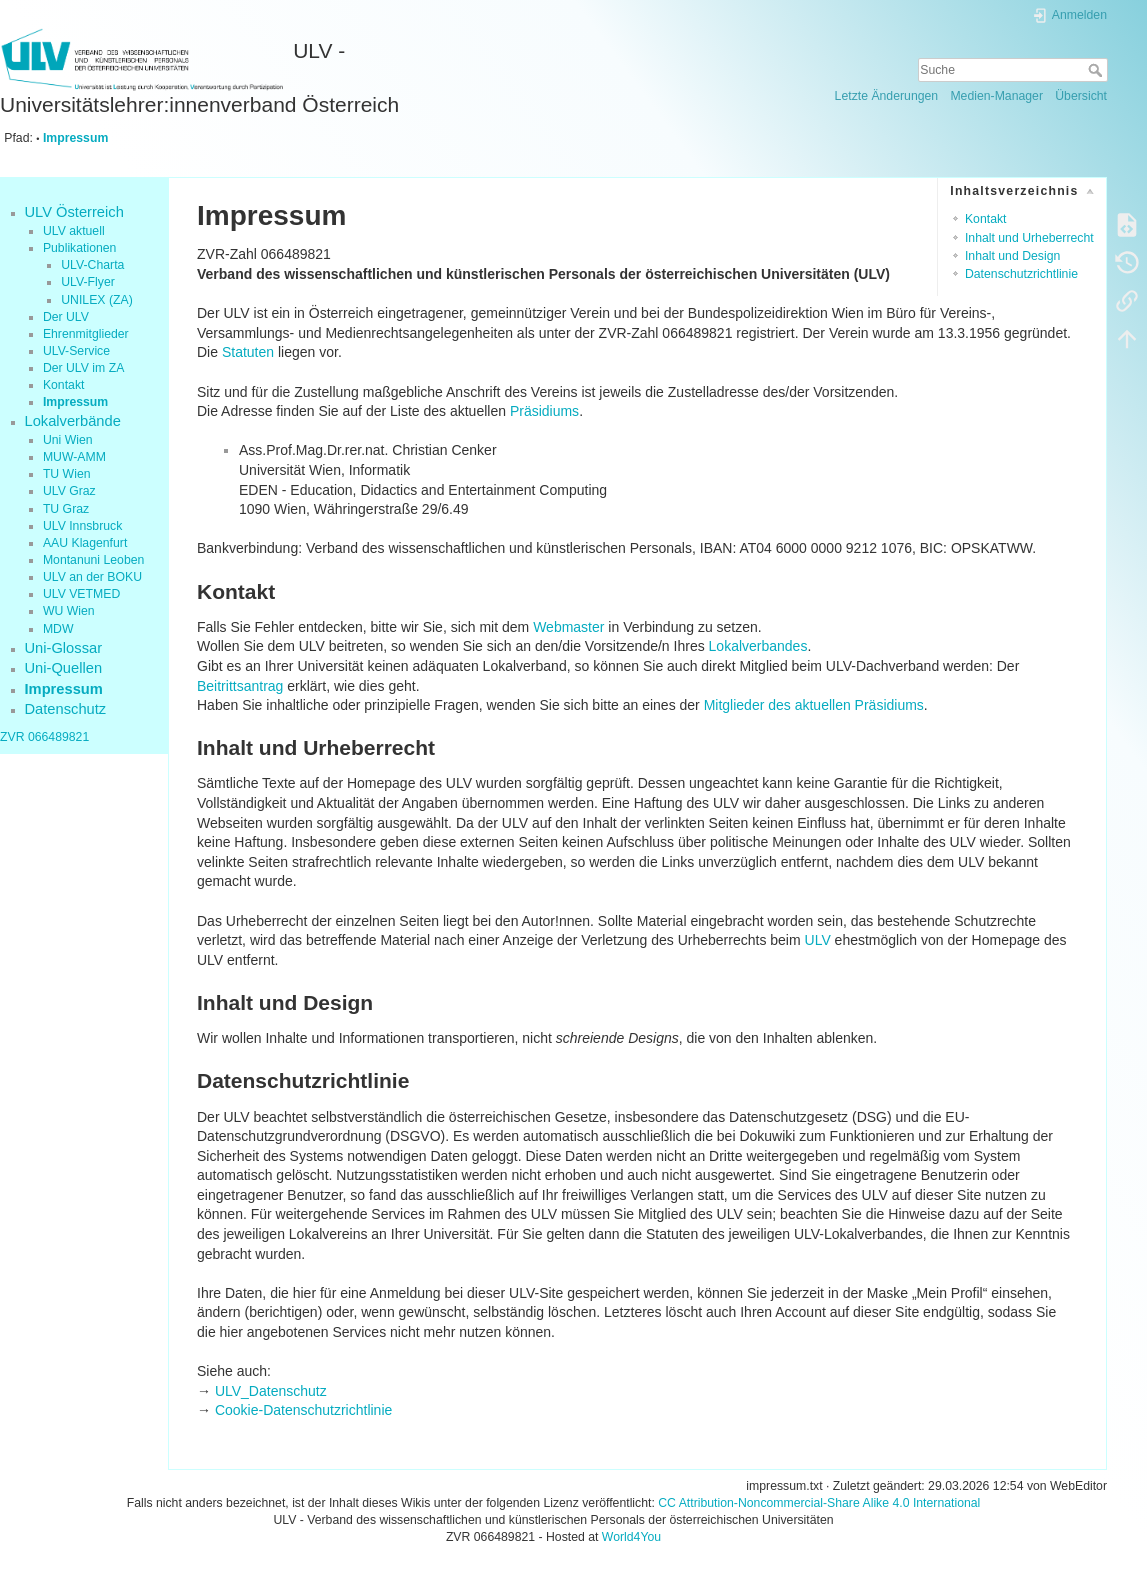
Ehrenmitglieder (86, 334)
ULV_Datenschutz (271, 1391)
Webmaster (568, 627)
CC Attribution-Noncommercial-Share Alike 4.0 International (819, 1503)
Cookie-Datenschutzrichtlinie (303, 1410)
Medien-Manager (996, 96)
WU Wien (69, 611)
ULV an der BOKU (92, 577)
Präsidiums (544, 411)
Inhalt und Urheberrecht (1029, 238)
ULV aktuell (74, 231)
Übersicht (1081, 96)
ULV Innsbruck (82, 526)
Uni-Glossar (64, 648)
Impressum (75, 138)
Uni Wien (68, 440)
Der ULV (66, 317)
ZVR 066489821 (44, 737)
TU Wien (67, 474)
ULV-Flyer (88, 282)
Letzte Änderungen (887, 96)
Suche (1097, 70)
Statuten (248, 352)
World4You (631, 1537)
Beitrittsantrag (240, 686)
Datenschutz (66, 709)
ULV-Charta (92, 265)
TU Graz (66, 509)
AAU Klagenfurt (85, 543)
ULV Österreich (74, 212)
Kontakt (64, 385)
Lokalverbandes (758, 646)
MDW (58, 629)
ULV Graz (69, 491)
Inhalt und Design (1012, 256)
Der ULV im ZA (83, 368)
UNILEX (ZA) (96, 300)
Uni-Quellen (64, 668)
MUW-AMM (74, 457)
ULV (818, 940)
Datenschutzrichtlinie (1021, 274)
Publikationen (80, 248)
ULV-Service (76, 351)
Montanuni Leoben (94, 560)
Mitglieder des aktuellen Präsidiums (814, 705)
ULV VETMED (81, 594)
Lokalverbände (73, 421)
